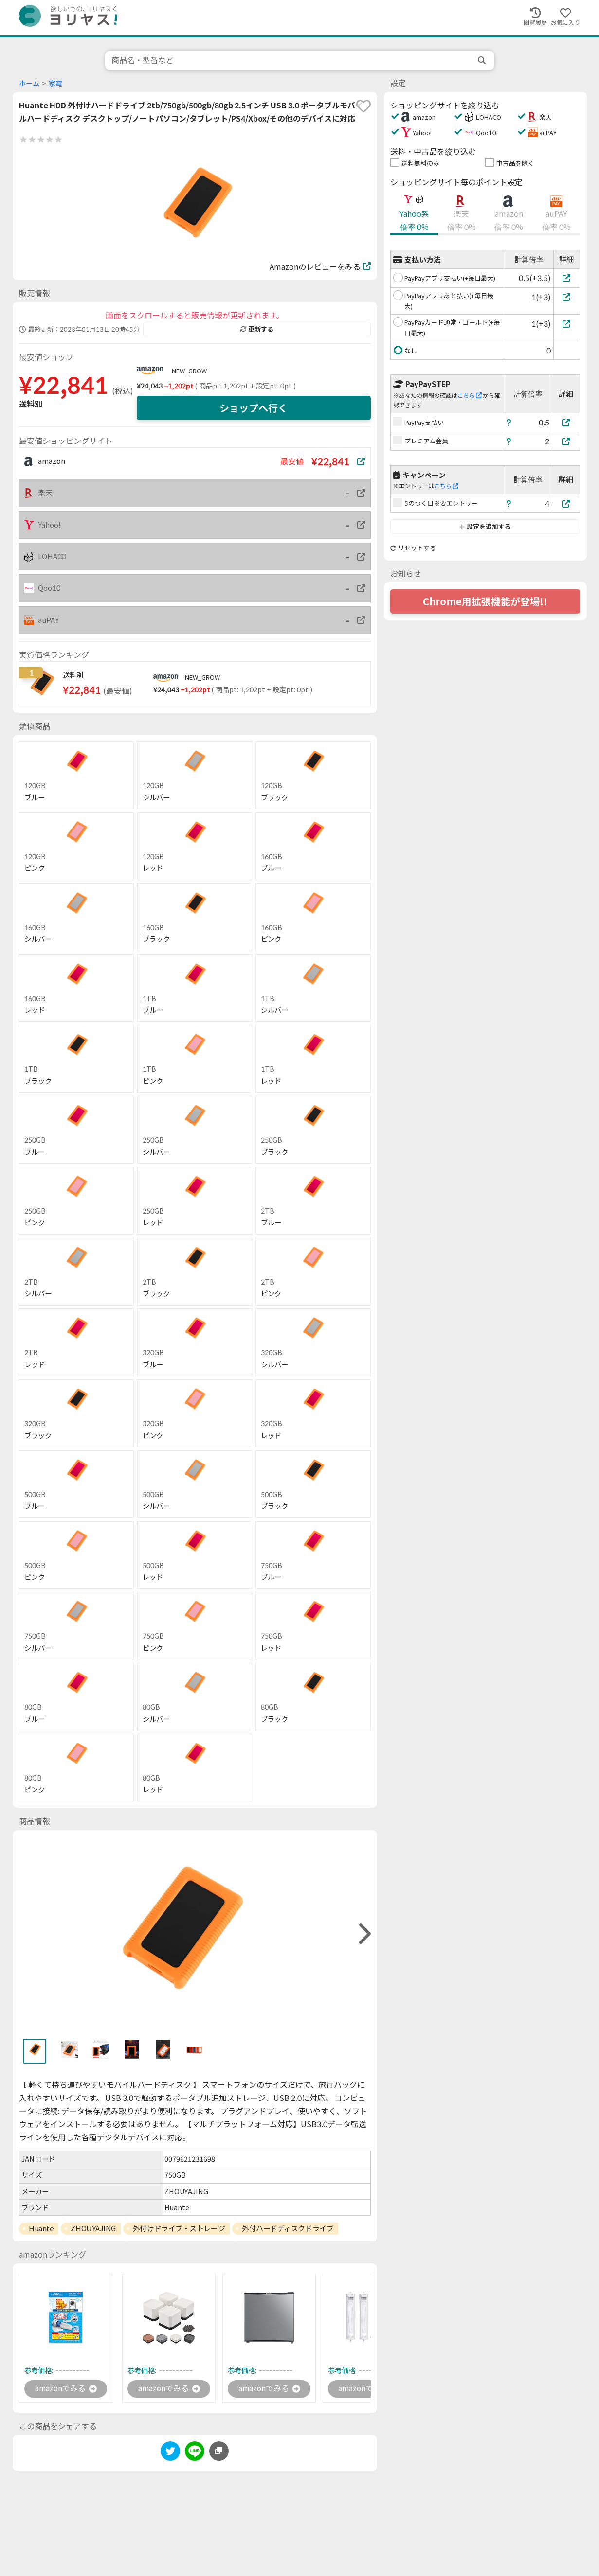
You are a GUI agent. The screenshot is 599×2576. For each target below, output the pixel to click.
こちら (469, 395)
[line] (194, 2452)
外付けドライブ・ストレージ (179, 2228)
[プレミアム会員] (566, 441)
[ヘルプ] (509, 422)
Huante (41, 2228)
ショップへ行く (253, 408)
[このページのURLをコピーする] (219, 2451)
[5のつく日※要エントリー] (566, 503)
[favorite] (363, 106)
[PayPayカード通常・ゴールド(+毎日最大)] (566, 323)
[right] (363, 1934)
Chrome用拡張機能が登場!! (485, 601)
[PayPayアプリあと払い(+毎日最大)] (566, 296)
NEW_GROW (189, 371)
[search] (483, 60)
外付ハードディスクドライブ (287, 2228)
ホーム (29, 83)
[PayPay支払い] (566, 422)
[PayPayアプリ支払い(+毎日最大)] (566, 277)
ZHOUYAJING (93, 2228)
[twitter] (170, 2452)
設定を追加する (484, 526)
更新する (256, 329)
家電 (55, 83)
